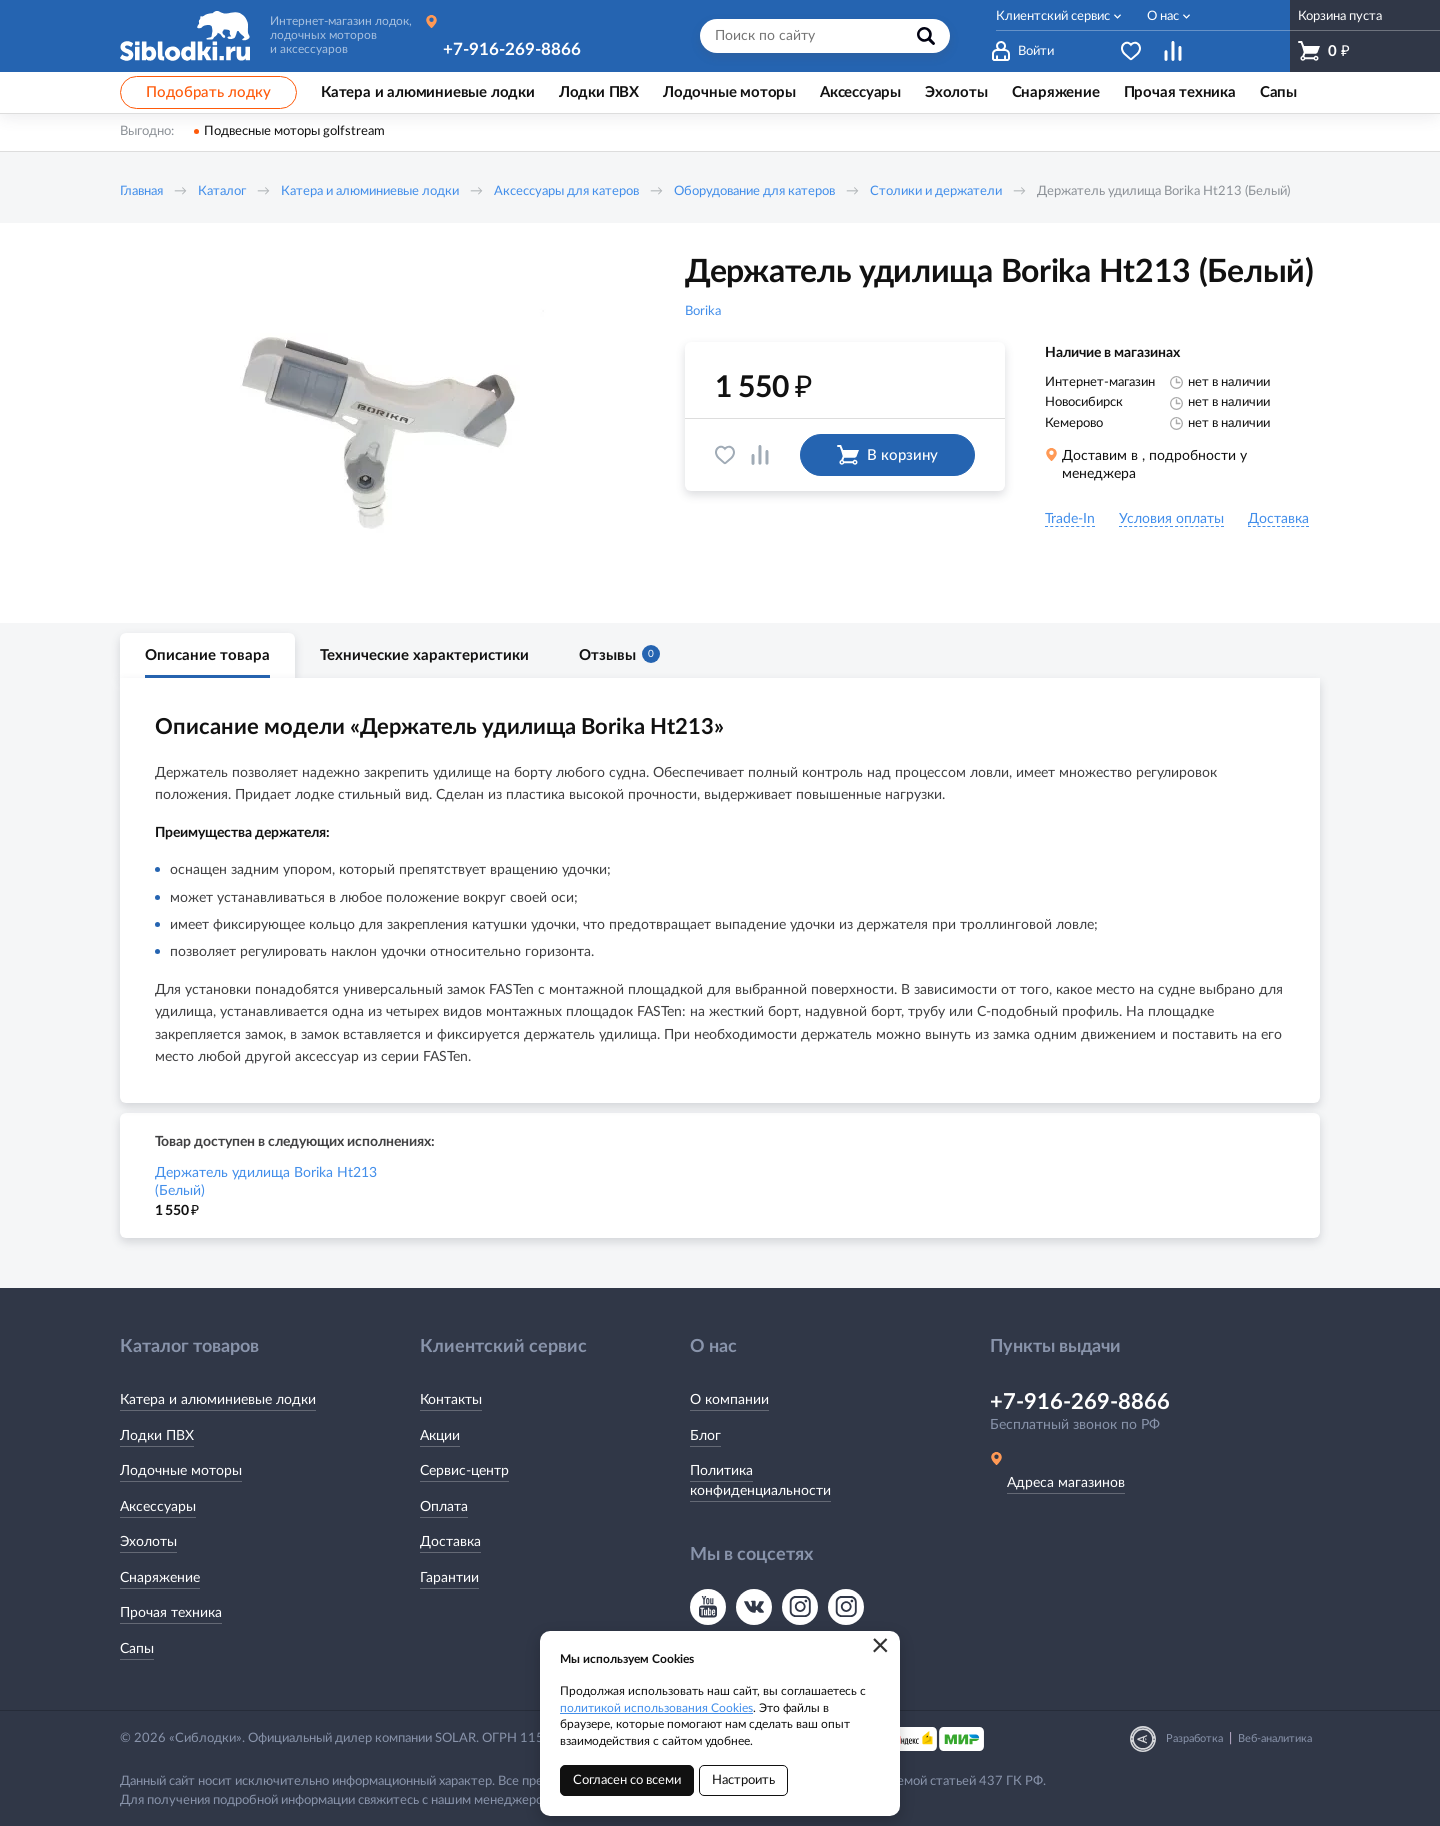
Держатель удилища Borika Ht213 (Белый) (266, 1182)
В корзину (887, 455)
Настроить (743, 1780)
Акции (440, 1436)
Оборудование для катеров (754, 191)
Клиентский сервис (1053, 16)
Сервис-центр (464, 1471)
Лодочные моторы (181, 1471)
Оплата (444, 1507)
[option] (375, 423)
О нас (1163, 16)
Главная (141, 191)
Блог (705, 1436)
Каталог (222, 191)
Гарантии (449, 1578)
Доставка (450, 1542)
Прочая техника (171, 1613)
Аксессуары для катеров (566, 191)
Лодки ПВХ (157, 1436)
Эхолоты (148, 1542)
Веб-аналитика (1275, 1738)
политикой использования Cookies (656, 1708)
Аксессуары (158, 1507)
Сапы (137, 1649)
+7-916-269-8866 (512, 49)
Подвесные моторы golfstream (294, 131)
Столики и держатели (936, 191)
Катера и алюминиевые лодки (370, 191)
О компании (729, 1400)
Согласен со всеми (627, 1780)
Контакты (451, 1400)
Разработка (1194, 1738)
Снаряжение (160, 1578)
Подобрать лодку (208, 92)
